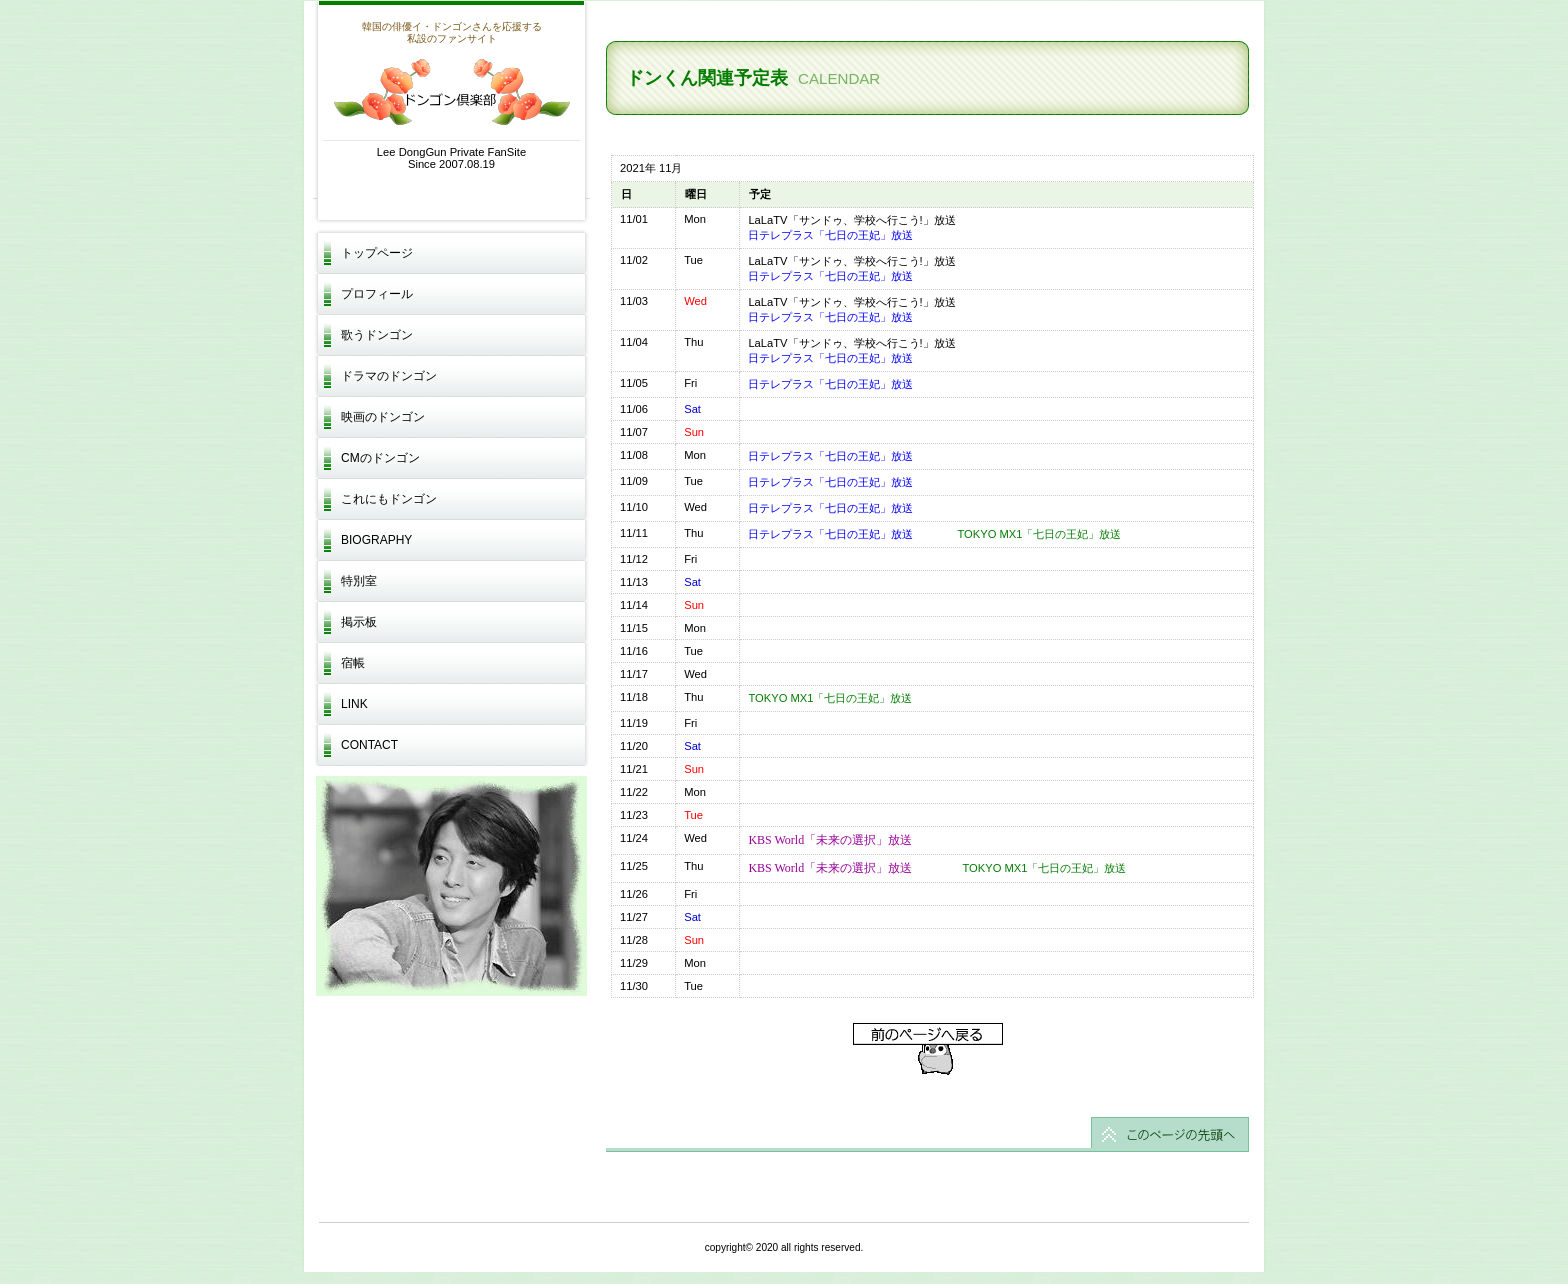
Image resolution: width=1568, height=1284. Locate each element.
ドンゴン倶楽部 (452, 92)
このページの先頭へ (927, 1134)
